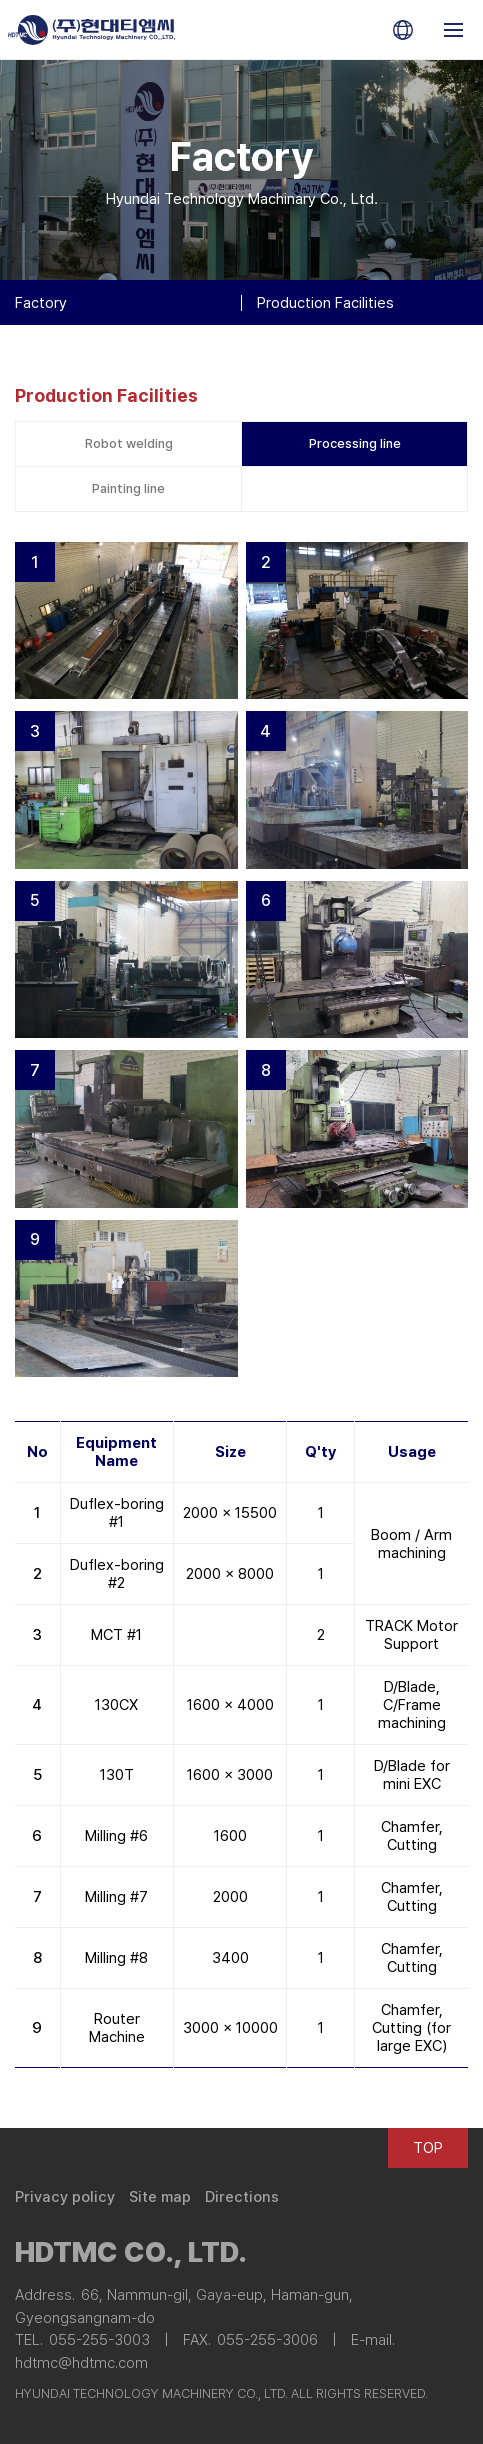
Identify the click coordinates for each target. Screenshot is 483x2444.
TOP (428, 2148)
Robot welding (129, 443)
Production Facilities (325, 303)
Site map (160, 2197)
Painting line (128, 488)
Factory (41, 303)
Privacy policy (65, 2197)
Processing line (355, 443)
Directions (242, 2197)
